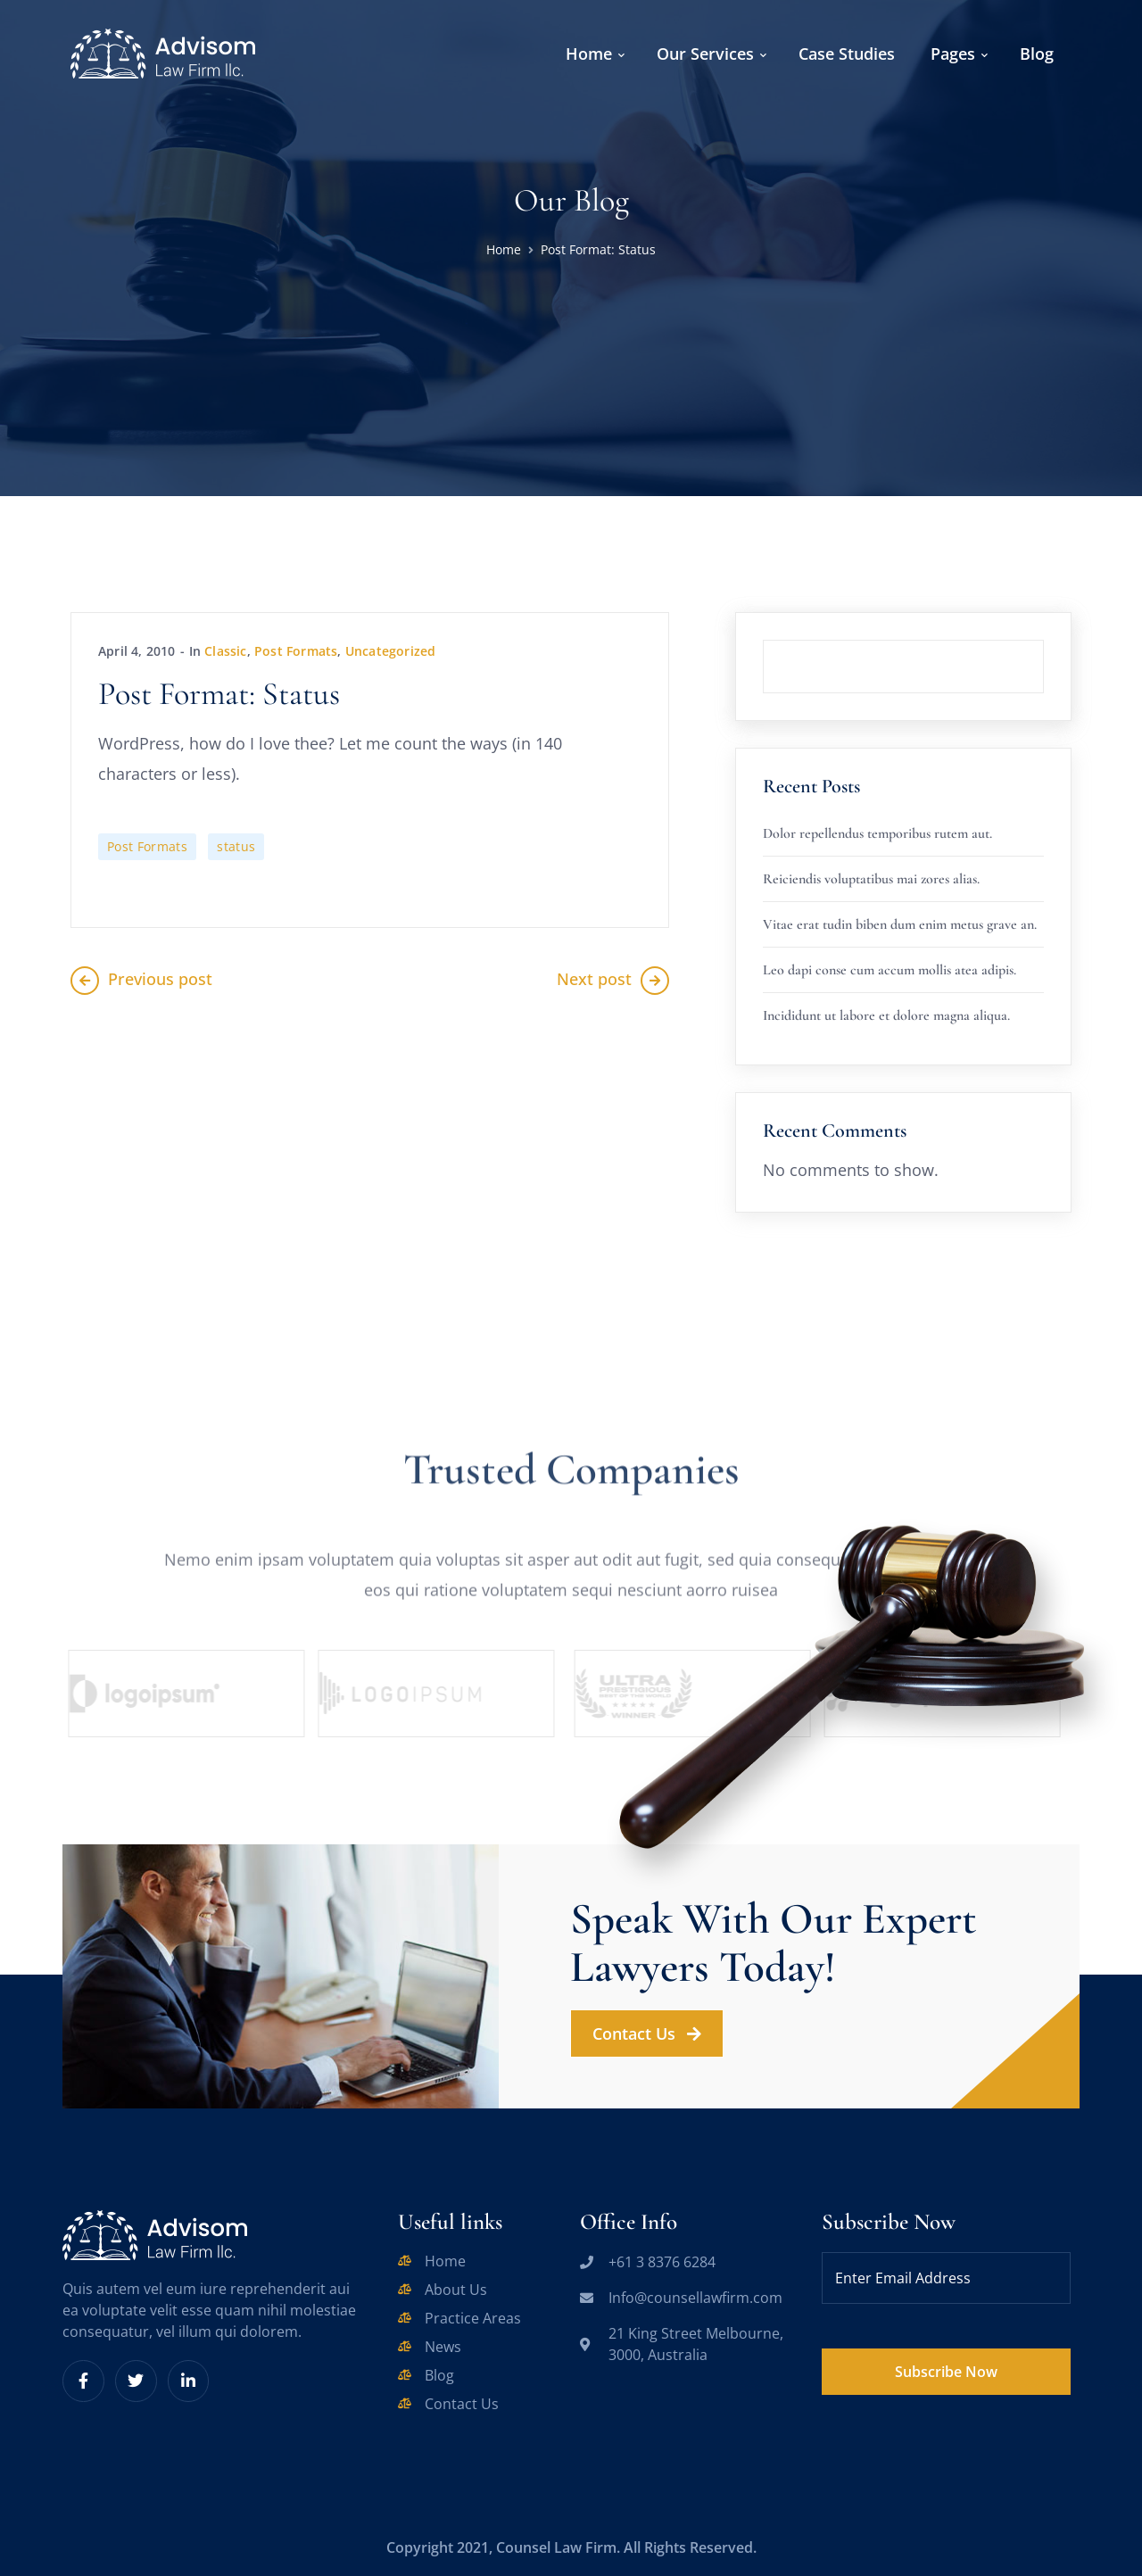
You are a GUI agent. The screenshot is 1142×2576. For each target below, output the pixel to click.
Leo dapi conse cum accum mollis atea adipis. (889, 970)
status (236, 846)
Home (503, 249)
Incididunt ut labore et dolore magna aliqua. (886, 1015)
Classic (225, 650)
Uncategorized (390, 650)
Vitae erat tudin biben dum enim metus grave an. (900, 924)
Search (1044, 640)
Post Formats (295, 650)
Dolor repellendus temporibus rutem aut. (877, 833)
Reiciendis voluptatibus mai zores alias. (871, 879)
